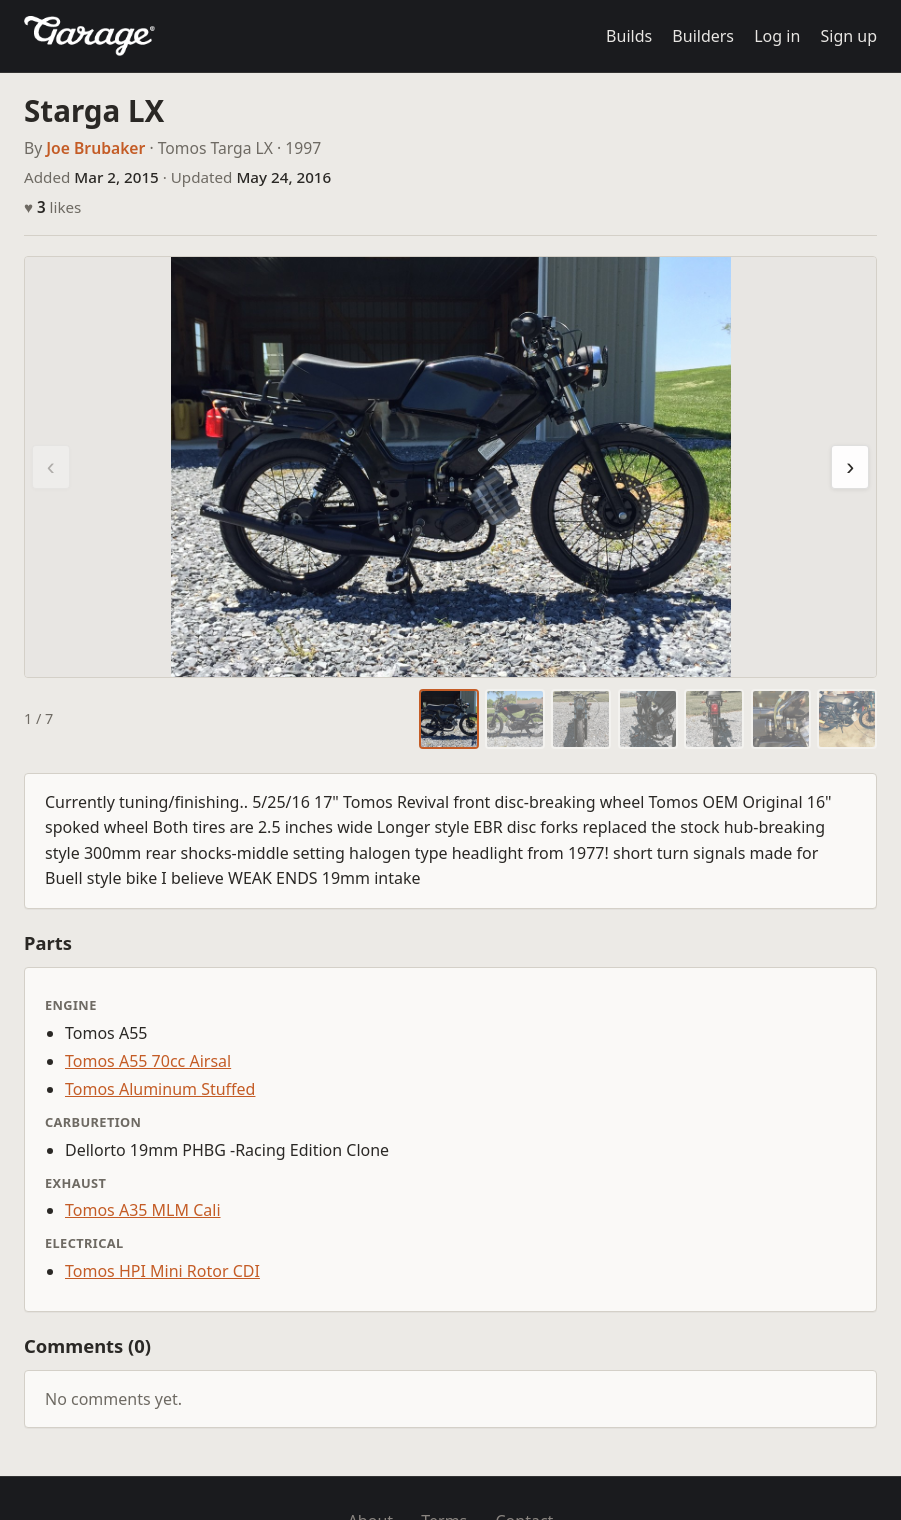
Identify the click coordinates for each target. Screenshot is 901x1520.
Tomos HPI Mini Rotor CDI (162, 1271)
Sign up (848, 36)
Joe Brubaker (95, 148)
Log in (777, 36)
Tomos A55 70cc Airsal (148, 1061)
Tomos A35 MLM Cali (143, 1210)
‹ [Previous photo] (51, 466)
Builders (703, 36)
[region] (450, 467)
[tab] (449, 719)
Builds (629, 36)
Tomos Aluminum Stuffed (160, 1089)
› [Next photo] (850, 466)
